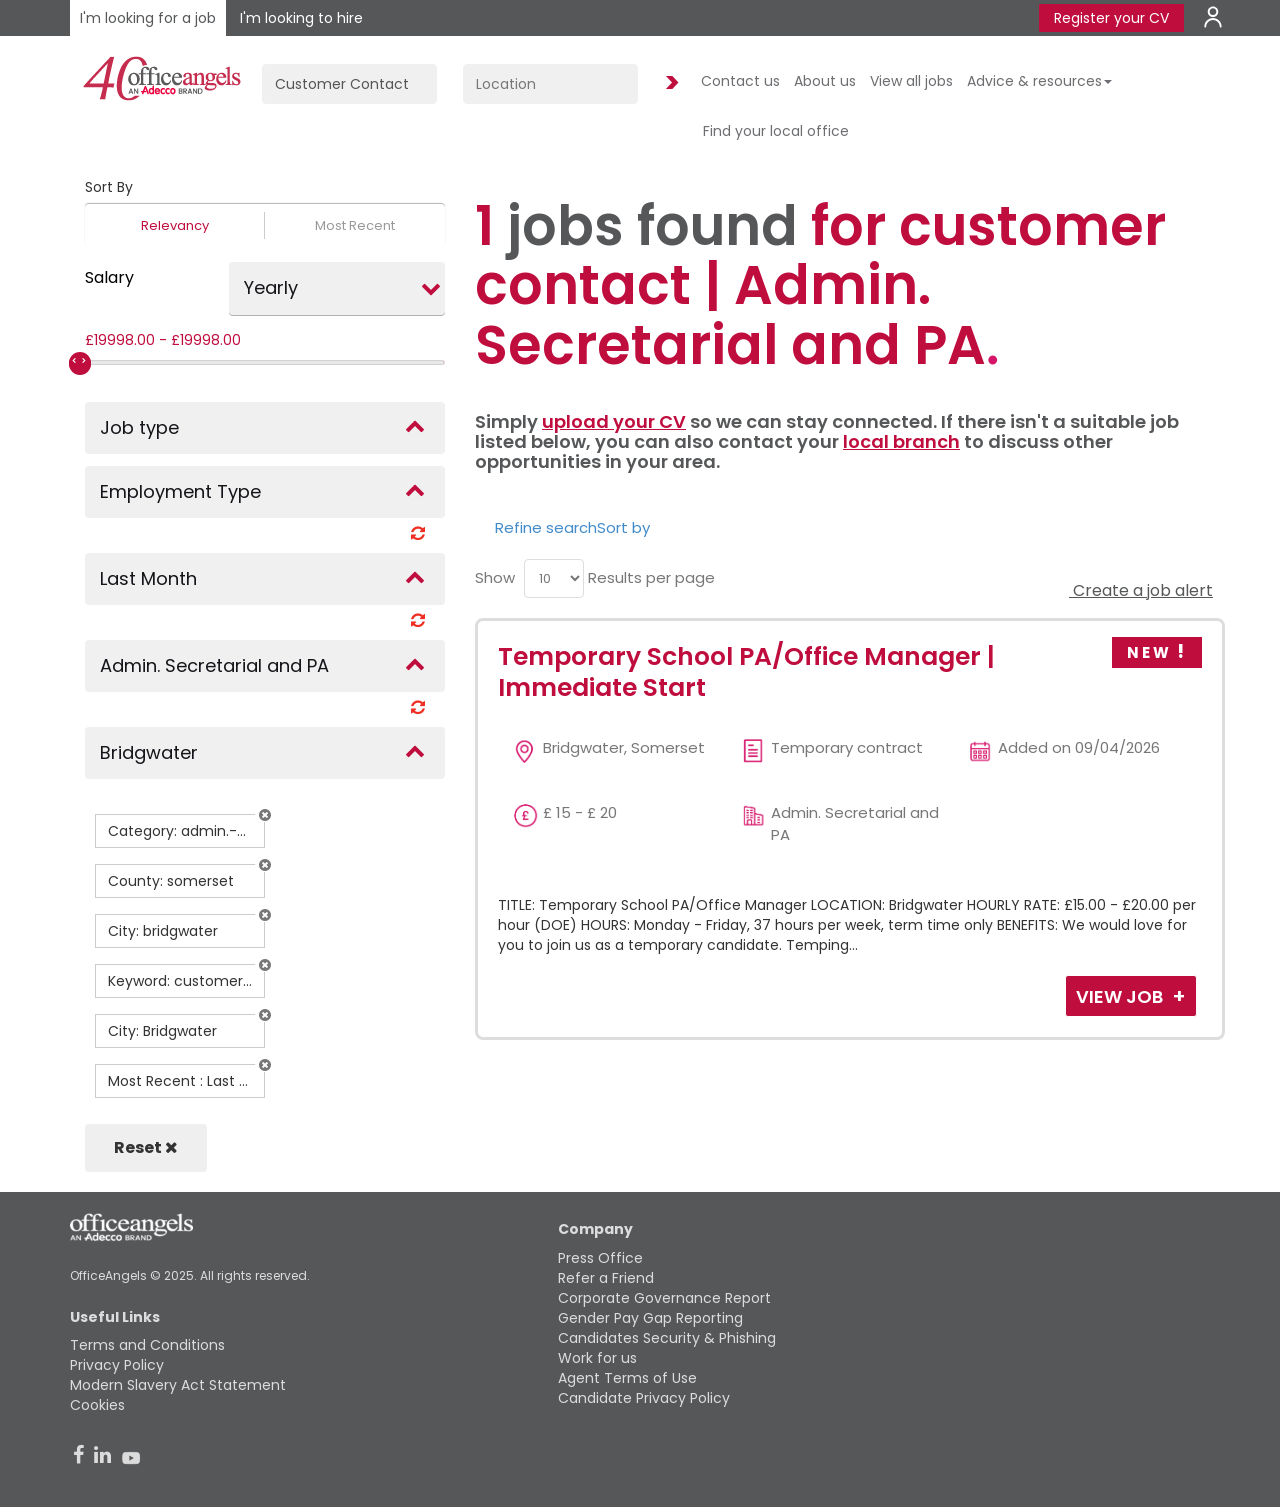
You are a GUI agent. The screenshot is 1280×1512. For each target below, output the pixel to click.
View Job (1121, 996)
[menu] (554, 578)
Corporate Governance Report (664, 1298)
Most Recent (355, 225)
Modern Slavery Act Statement (178, 1385)
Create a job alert (1141, 590)
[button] (265, 815)
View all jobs (911, 81)
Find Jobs (669, 83)
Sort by (623, 527)
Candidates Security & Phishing (667, 1338)
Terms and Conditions (147, 1345)
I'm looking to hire (301, 18)
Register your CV (1111, 18)
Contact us (740, 81)
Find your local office (776, 131)
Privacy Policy (117, 1365)
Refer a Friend (606, 1278)
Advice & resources (1039, 81)
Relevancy (175, 225)
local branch (901, 441)
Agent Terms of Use (627, 1378)
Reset (146, 1147)
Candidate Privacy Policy (644, 1398)
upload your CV (614, 421)
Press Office (600, 1258)
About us (825, 81)
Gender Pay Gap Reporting (650, 1318)
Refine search (546, 527)
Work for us (597, 1358)
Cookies (97, 1405)
